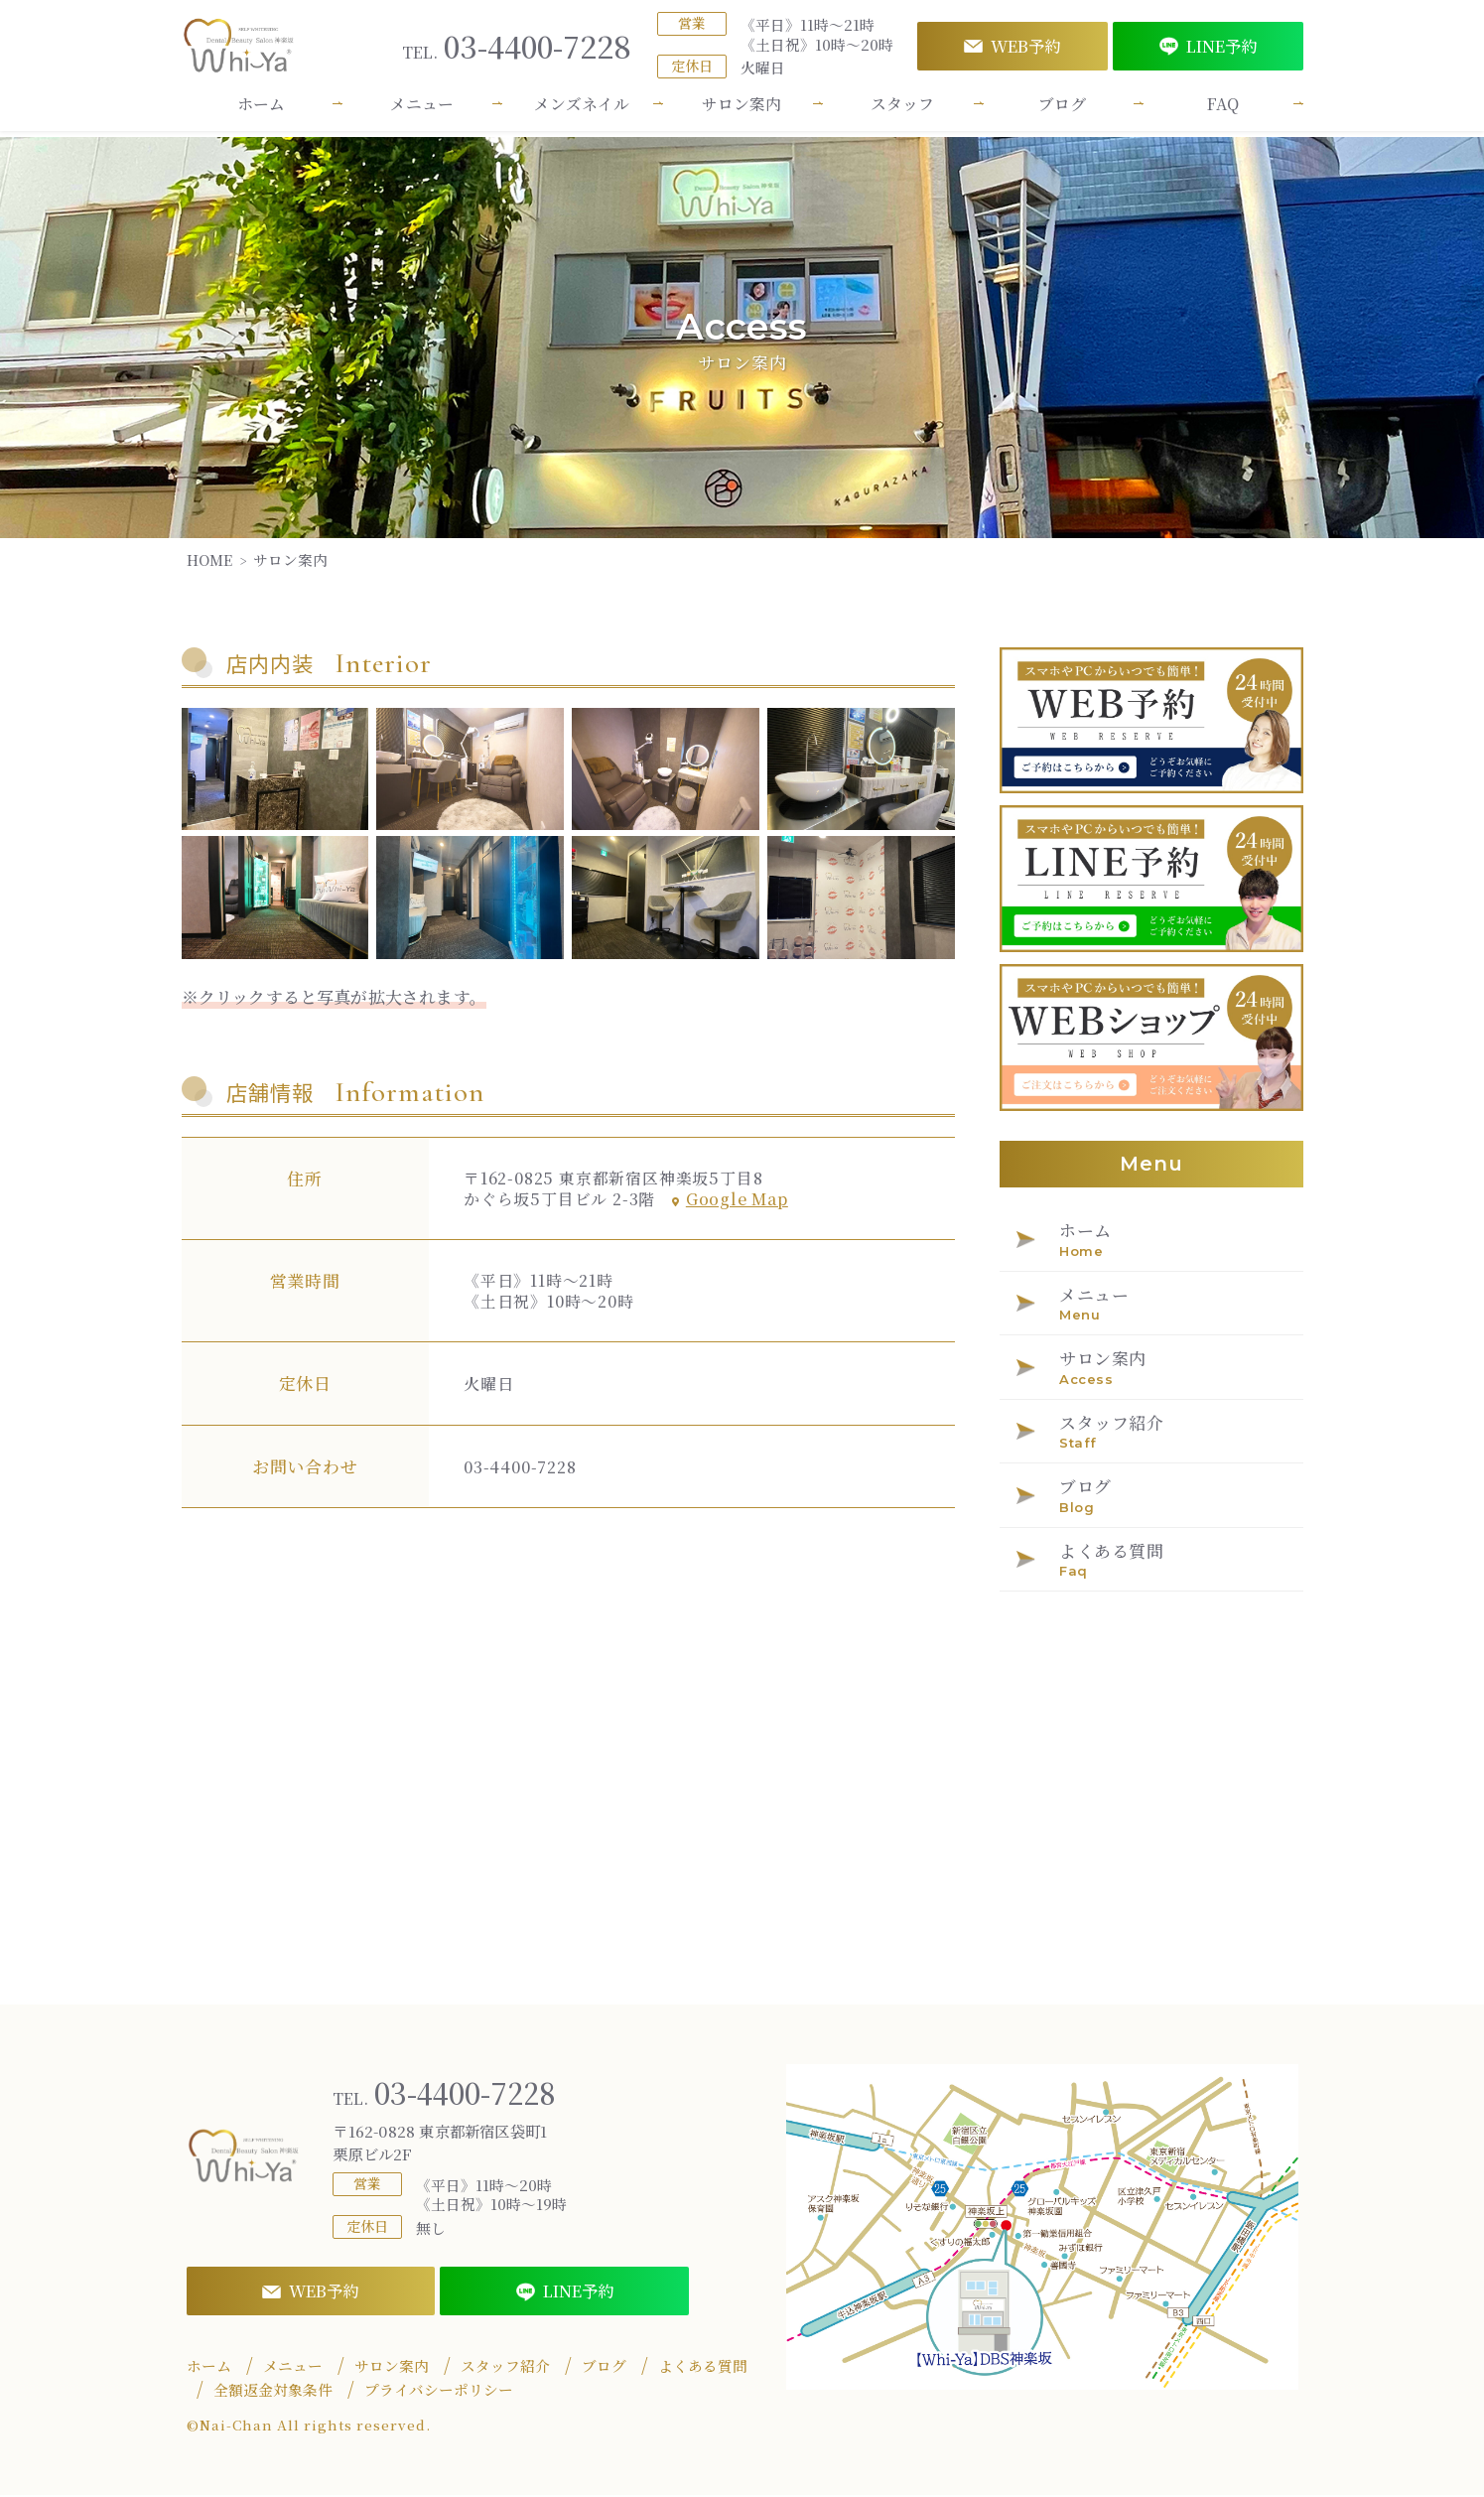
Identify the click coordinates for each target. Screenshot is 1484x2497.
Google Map (730, 1198)
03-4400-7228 (516, 50)
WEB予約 (1012, 50)
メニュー (422, 110)
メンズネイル (581, 110)
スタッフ (902, 110)
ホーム (261, 110)
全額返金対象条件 (273, 2392)
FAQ (1223, 110)
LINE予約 (1208, 50)
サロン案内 (741, 110)
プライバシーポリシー (438, 2392)
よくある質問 (702, 2368)
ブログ (1062, 110)
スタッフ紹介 (505, 2368)
